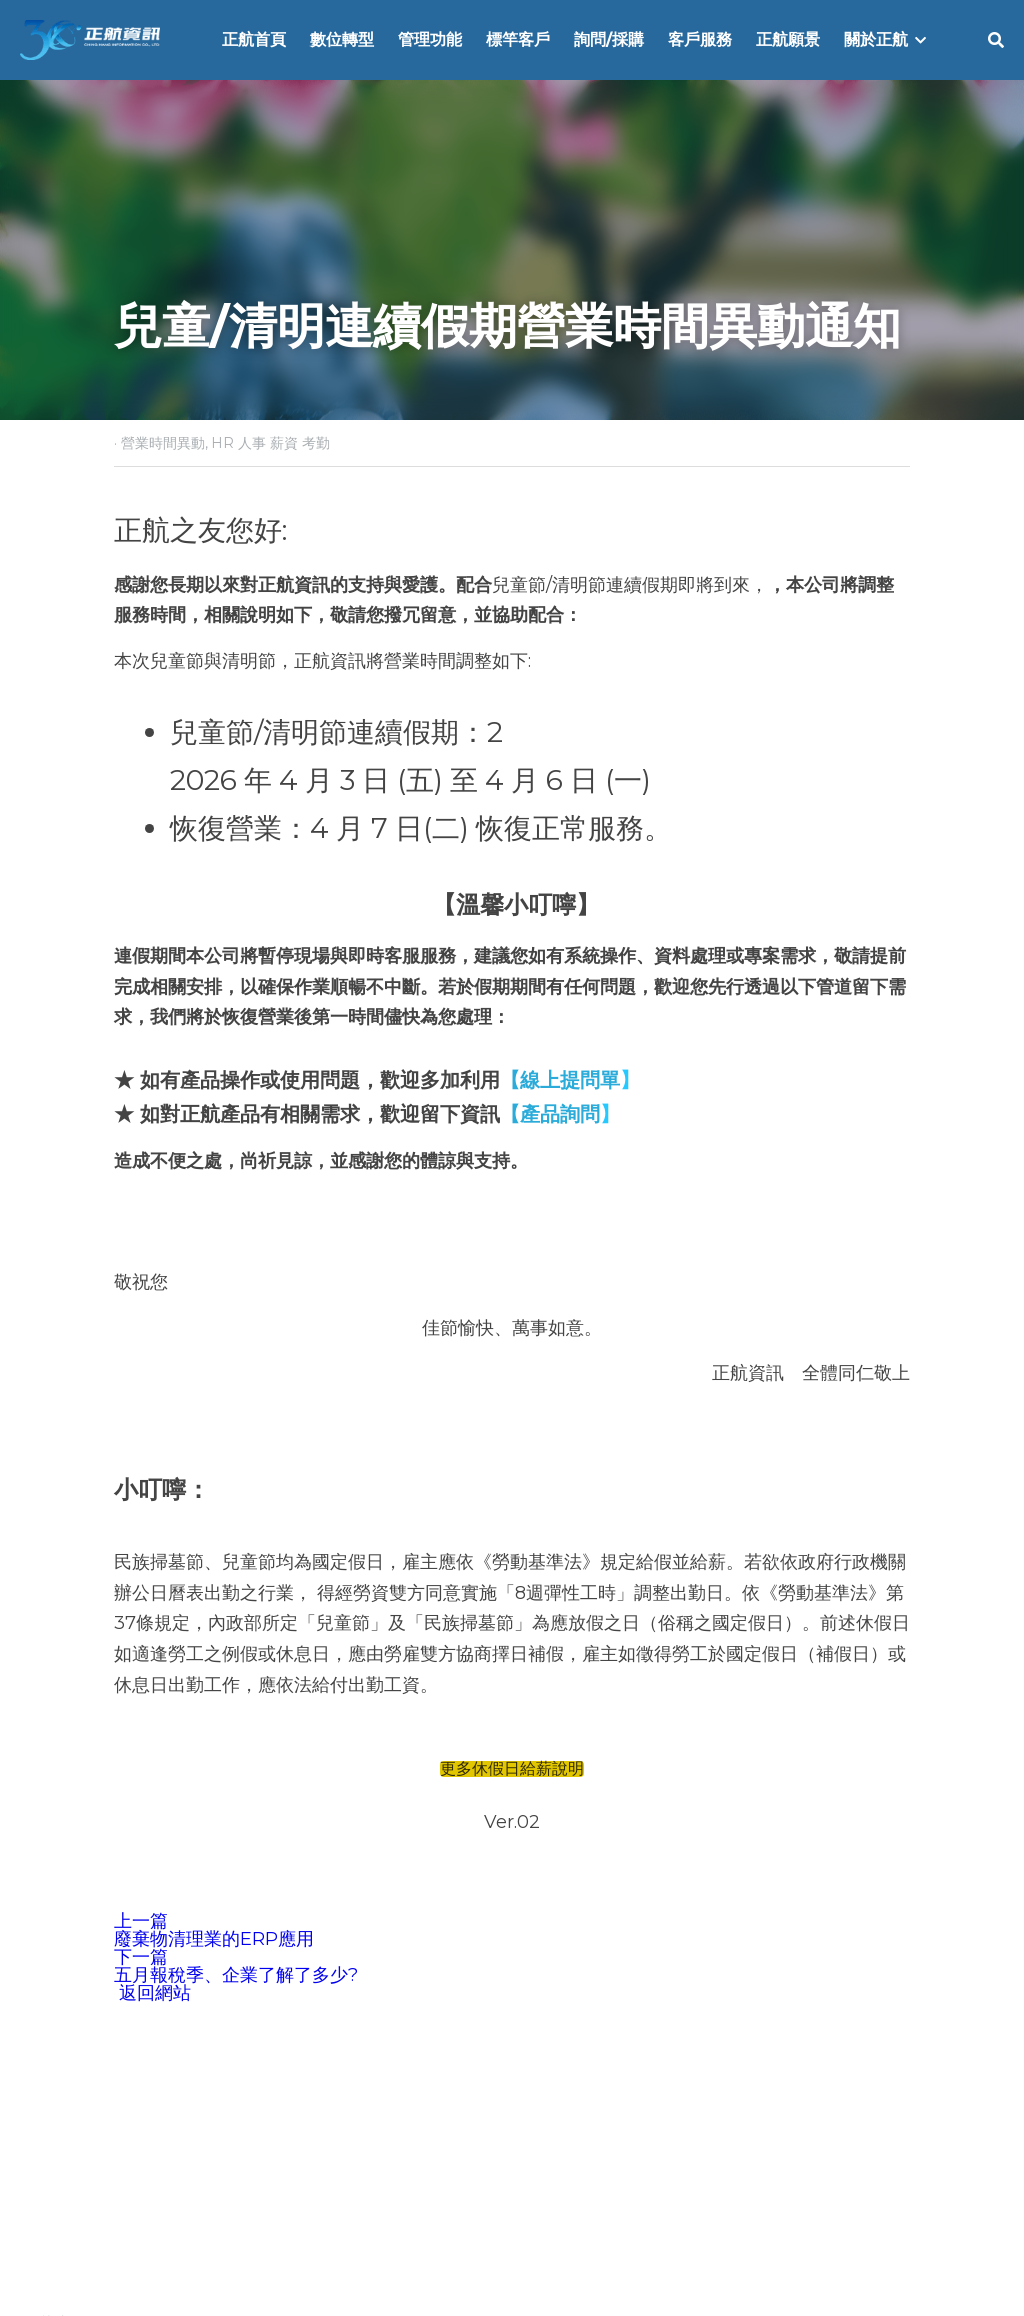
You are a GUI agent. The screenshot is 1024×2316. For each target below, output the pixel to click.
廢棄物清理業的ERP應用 (214, 1939)
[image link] (90, 38)
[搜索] (996, 40)
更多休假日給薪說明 (512, 1769)
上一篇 (141, 1921)
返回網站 (152, 1993)
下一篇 (141, 1957)
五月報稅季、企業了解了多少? (236, 1975)
